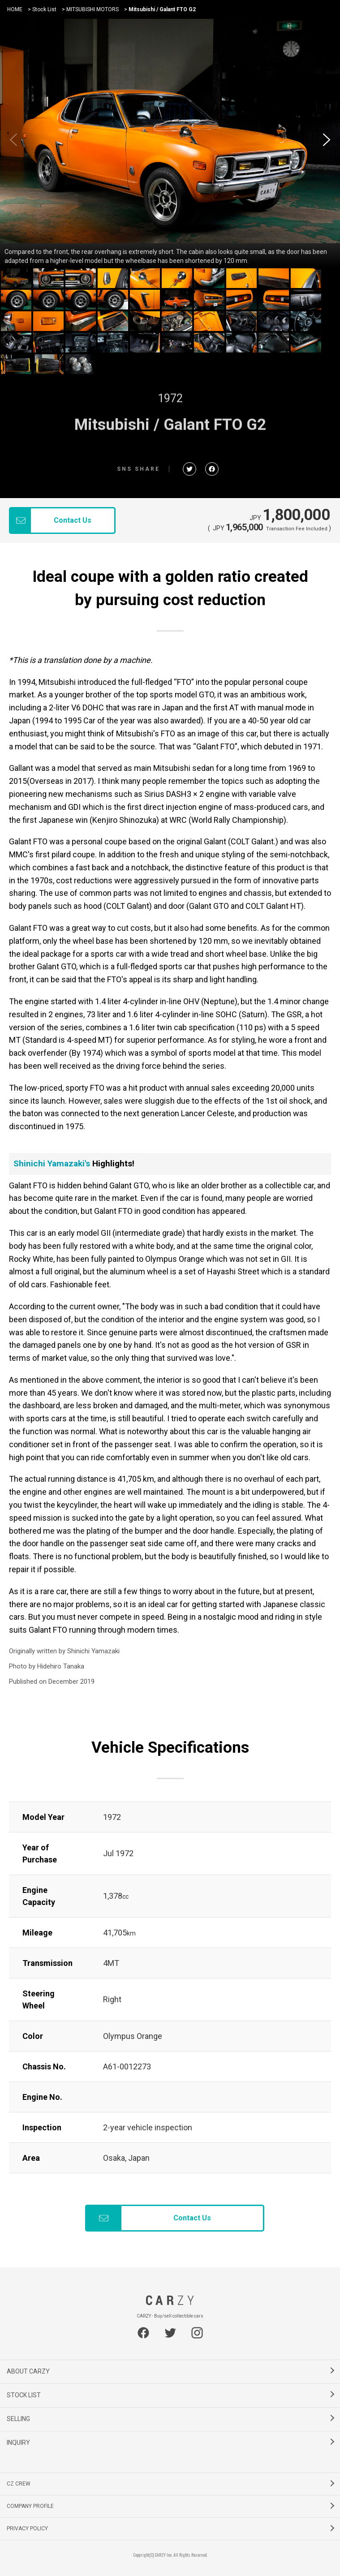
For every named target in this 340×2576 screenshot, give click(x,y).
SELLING (18, 2418)
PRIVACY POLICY (27, 2528)
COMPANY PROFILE (30, 2506)
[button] (327, 139)
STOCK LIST (24, 2395)
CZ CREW (18, 2484)
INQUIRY (18, 2442)
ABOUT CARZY (28, 2371)
